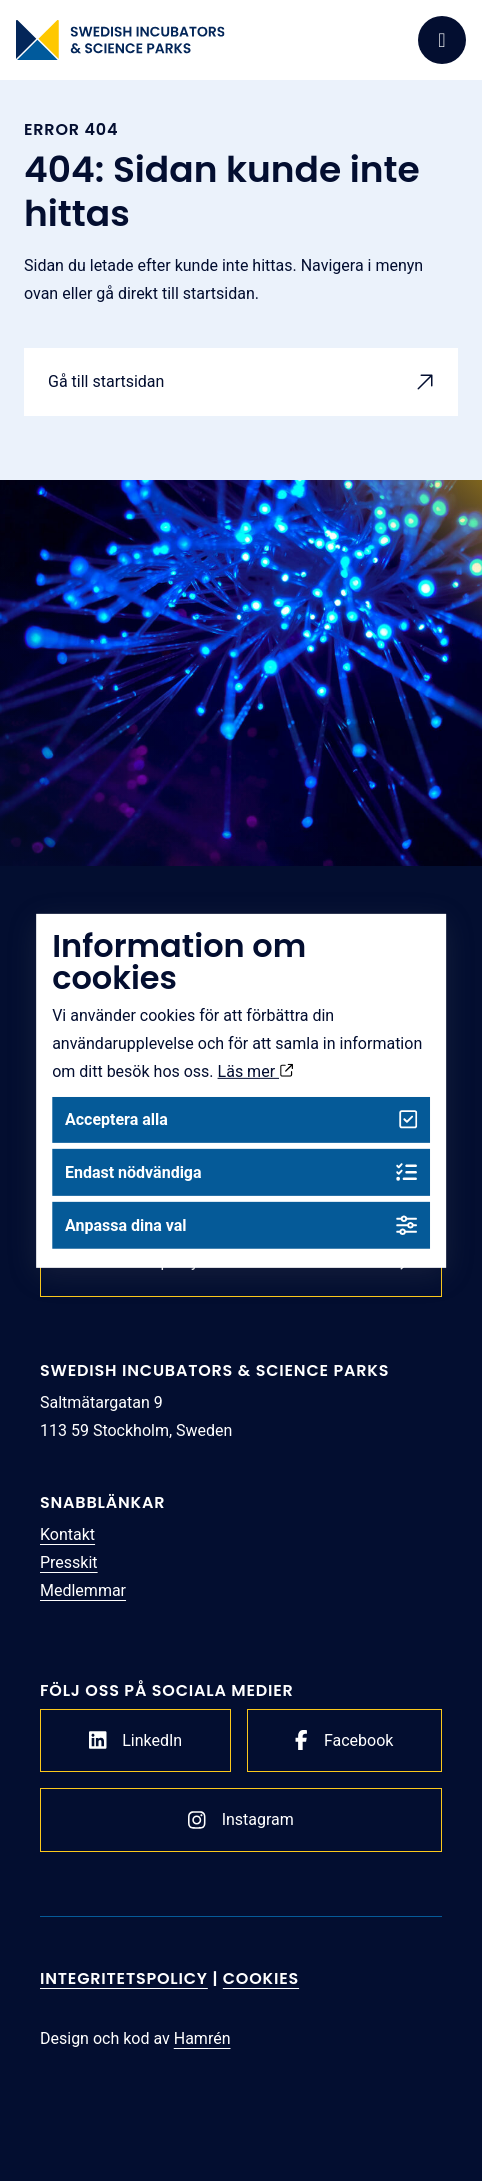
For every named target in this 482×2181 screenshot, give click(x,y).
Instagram (241, 1820)
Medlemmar (83, 1590)
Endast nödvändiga (241, 1172)
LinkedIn (136, 1740)
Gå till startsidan (106, 381)
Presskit (69, 1562)
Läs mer (256, 1070)
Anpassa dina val (241, 1225)
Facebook (344, 1740)
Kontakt (67, 1534)
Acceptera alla (241, 1119)
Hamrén (202, 2038)
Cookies (261, 1978)
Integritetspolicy (124, 1978)
